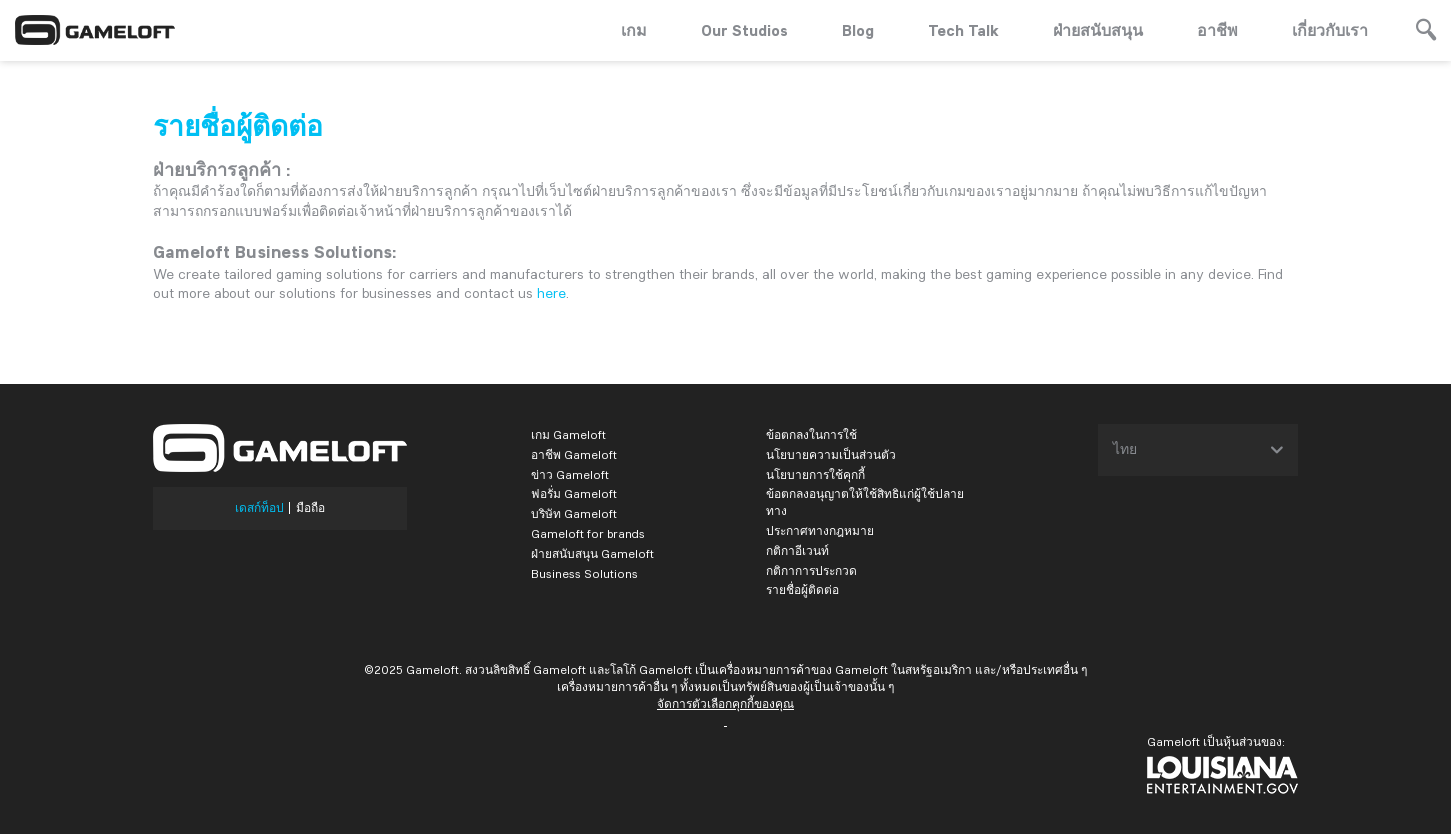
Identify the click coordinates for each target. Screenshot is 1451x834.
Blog (858, 30)
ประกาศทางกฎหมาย (820, 530)
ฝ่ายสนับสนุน (1098, 30)
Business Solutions (584, 573)
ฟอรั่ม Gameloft (574, 493)
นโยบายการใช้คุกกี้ (815, 474)
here (551, 293)
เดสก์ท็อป (259, 508)
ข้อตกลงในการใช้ (811, 434)
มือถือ (310, 508)
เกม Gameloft (568, 434)
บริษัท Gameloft (574, 513)
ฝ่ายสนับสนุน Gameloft (592, 553)
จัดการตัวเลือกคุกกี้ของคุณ (725, 703)
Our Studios (744, 30)
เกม (634, 30)
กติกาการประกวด (811, 570)
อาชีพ (1217, 30)
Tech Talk (963, 30)
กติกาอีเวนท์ (797, 550)
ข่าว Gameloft (570, 474)
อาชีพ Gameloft (574, 454)
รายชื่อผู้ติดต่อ (802, 589)
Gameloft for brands (588, 533)
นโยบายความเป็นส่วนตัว (831, 454)
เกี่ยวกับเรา (1330, 30)
